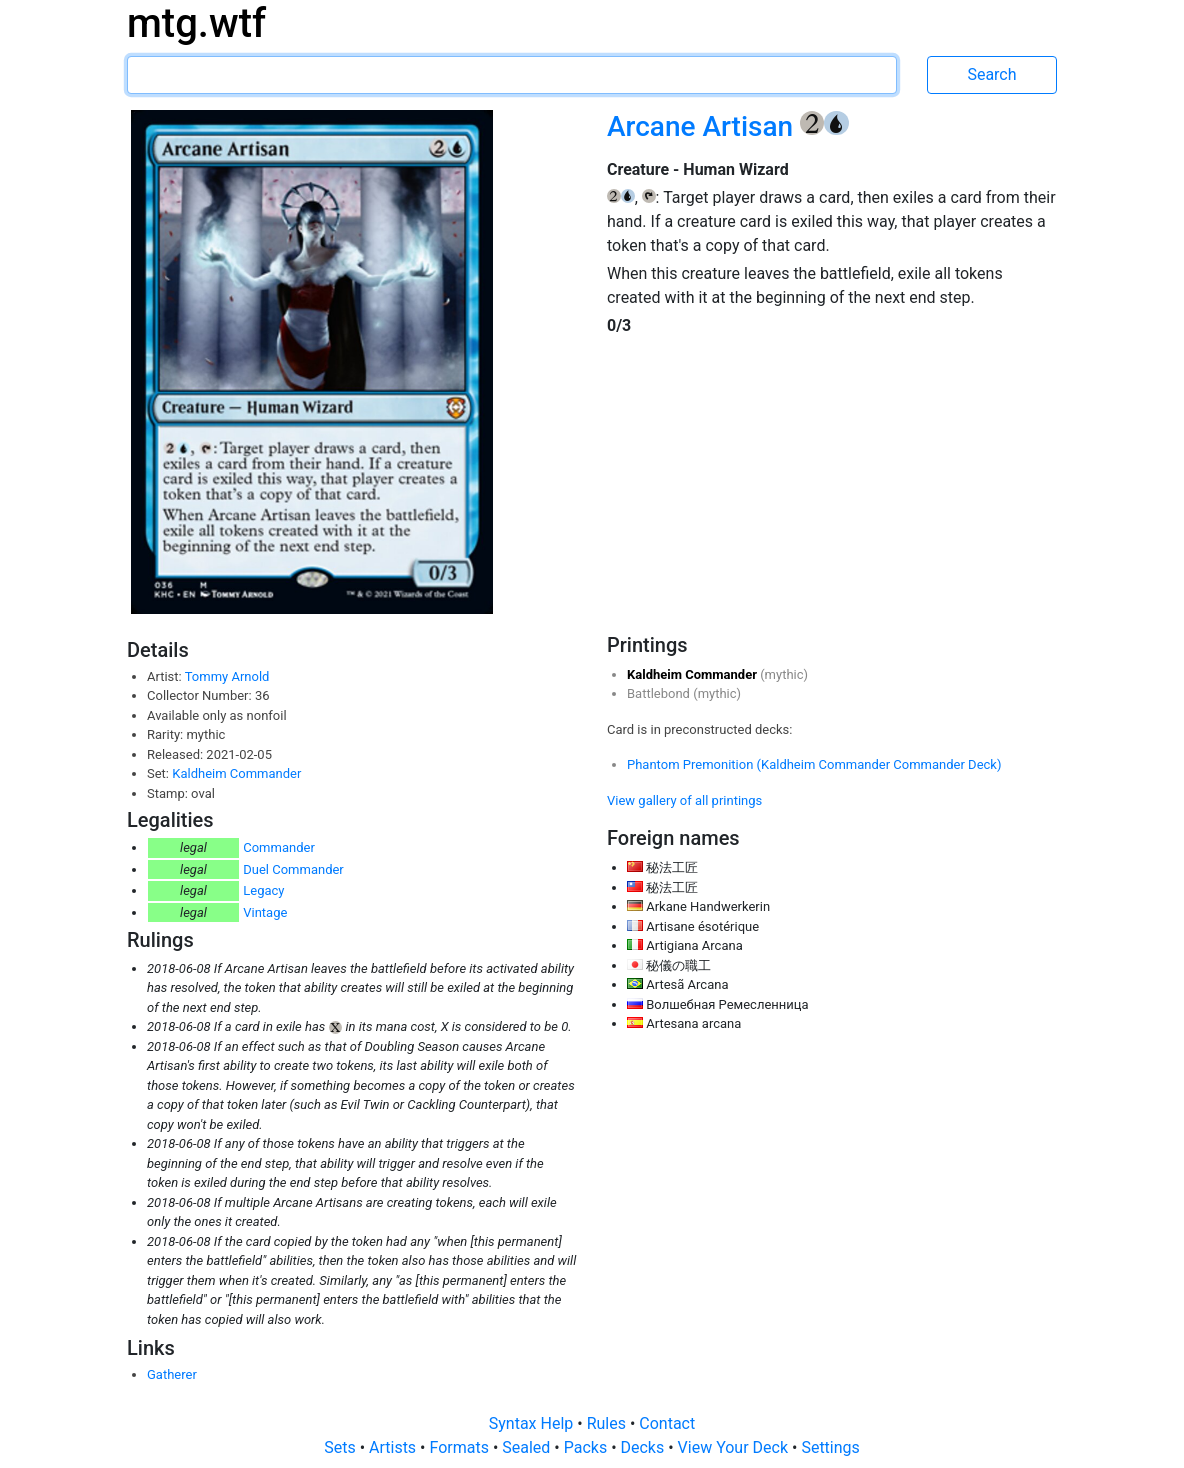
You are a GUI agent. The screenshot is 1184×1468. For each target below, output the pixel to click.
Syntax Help (533, 1423)
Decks (645, 1447)
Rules (608, 1423)
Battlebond (660, 693)
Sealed (528, 1447)
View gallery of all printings (684, 800)
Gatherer (172, 1374)
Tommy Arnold (227, 676)
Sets (341, 1447)
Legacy (263, 890)
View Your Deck (735, 1447)
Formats (460, 1447)
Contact (667, 1423)
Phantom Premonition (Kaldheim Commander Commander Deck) (814, 764)
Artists (394, 1447)
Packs (587, 1447)
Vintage (265, 912)
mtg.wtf (196, 23)
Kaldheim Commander (236, 773)
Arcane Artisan (703, 126)
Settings (830, 1447)
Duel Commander (293, 869)
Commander (279, 847)
